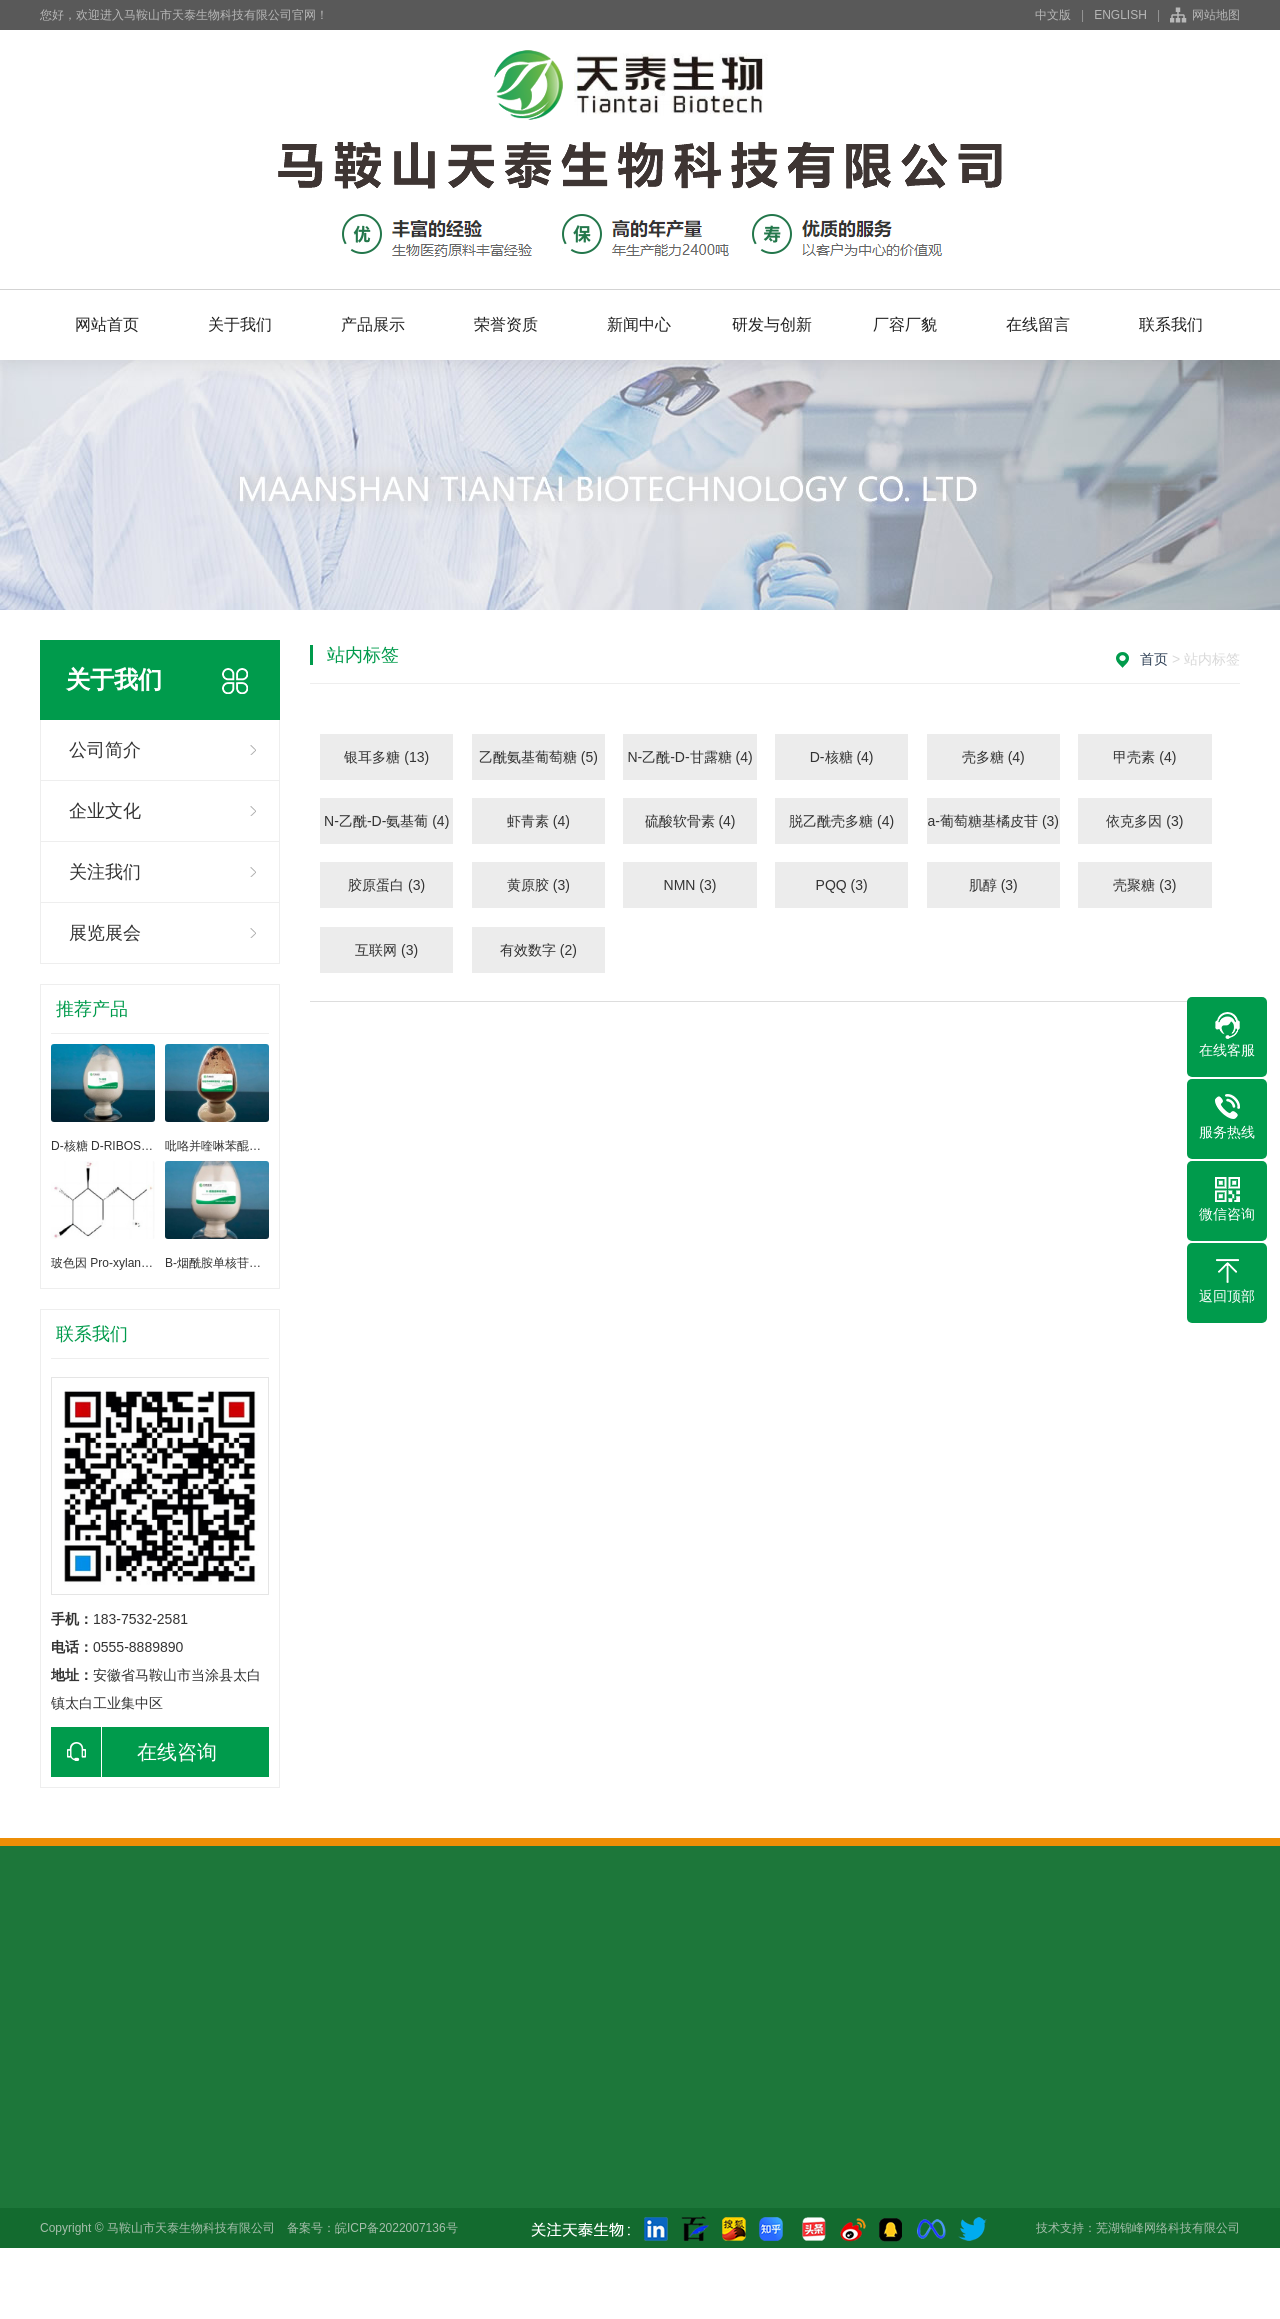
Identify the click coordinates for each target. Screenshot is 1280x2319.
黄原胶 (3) (538, 885)
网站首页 (107, 324)
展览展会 (105, 933)
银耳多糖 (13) (386, 757)
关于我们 (240, 324)
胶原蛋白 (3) (386, 885)
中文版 (1053, 15)
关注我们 (105, 872)
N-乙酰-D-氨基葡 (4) (386, 821)
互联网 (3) (386, 950)
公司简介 (105, 750)
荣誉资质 (506, 324)
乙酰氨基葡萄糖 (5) (538, 757)
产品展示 (373, 324)
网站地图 (1216, 15)
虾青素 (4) (538, 821)
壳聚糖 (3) (1144, 885)
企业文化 (105, 811)
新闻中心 (639, 324)
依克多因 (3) (1144, 821)
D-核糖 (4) (842, 757)
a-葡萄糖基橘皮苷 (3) (993, 821)
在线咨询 (134, 1752)
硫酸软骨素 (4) (690, 821)
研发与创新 (772, 324)
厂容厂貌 (905, 324)
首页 (1154, 659)
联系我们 (1171, 324)
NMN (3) (690, 885)
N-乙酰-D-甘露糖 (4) (689, 757)
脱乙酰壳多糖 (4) (841, 821)
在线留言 (1038, 324)
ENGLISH (1120, 15)
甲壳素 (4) (1144, 757)
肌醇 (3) (993, 885)
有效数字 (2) (538, 950)
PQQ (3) (842, 885)
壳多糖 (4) (993, 757)
